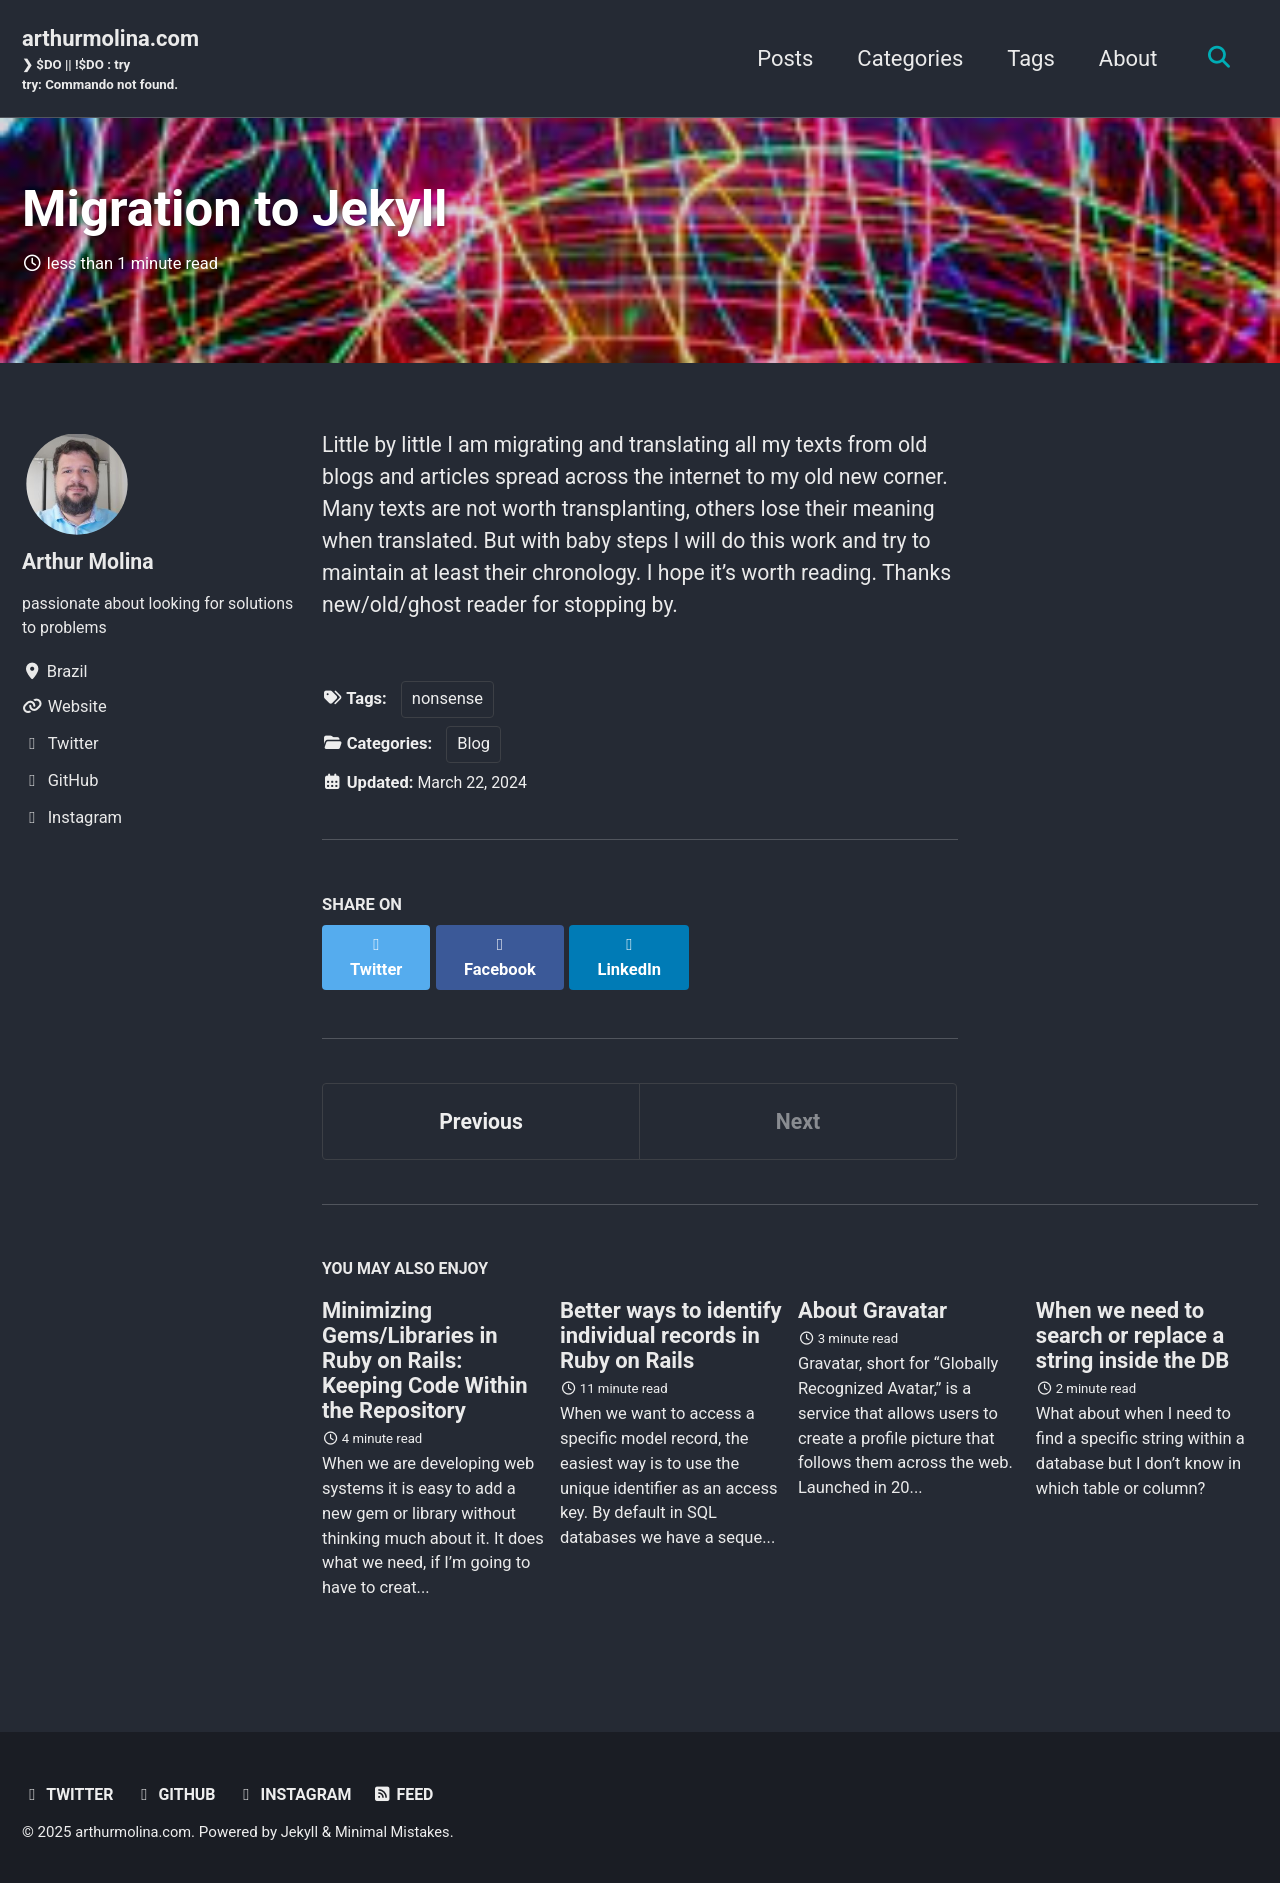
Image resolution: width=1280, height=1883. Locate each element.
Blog (473, 757)
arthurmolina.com (110, 61)
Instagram (300, 1790)
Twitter (69, 1790)
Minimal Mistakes (399, 1828)
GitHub (179, 1790)
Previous (481, 1113)
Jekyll (304, 1828)
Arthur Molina (90, 568)
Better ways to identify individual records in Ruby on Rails (671, 1331)
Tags (1026, 59)
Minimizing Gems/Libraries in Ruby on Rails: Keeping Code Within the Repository (425, 1356)
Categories (905, 59)
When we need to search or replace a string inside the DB (1132, 1331)
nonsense (447, 712)
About (1123, 59)
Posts (780, 59)
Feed (411, 1790)
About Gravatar (872, 1306)
